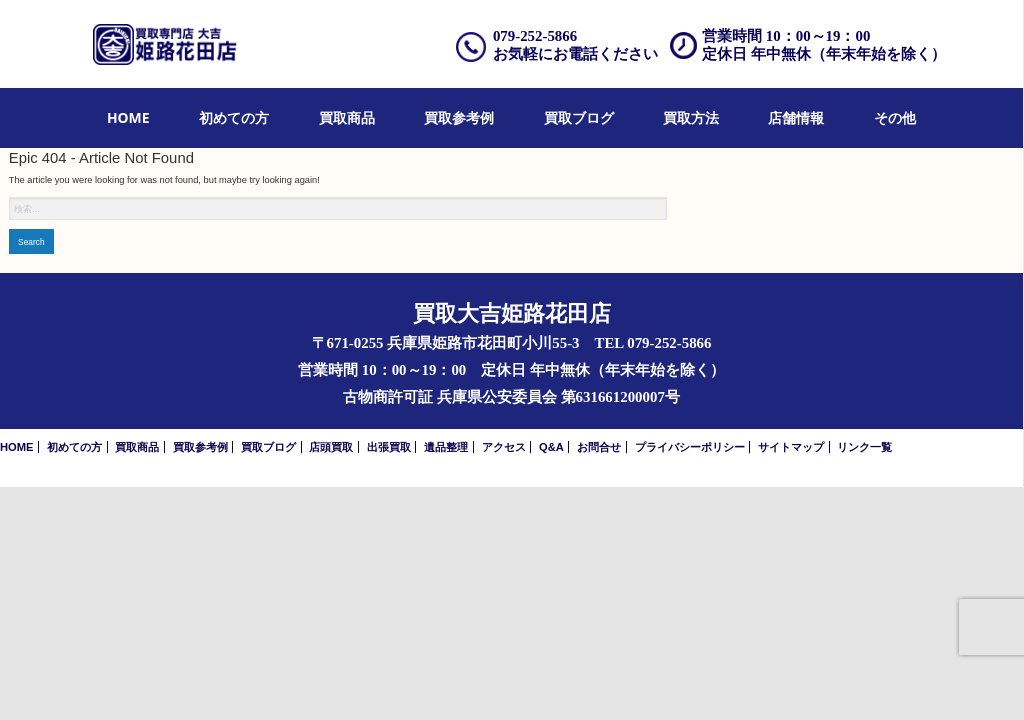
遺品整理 (446, 447)
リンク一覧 (864, 447)
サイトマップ (791, 447)
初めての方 (234, 117)
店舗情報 (796, 117)
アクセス (504, 447)
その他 (895, 117)
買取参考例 (459, 117)
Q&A (551, 447)
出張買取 (389, 447)
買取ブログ (579, 117)
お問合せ (599, 447)
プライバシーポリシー (690, 447)
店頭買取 (331, 447)
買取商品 (347, 117)
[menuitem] (128, 118)
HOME (128, 117)
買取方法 (691, 117)
